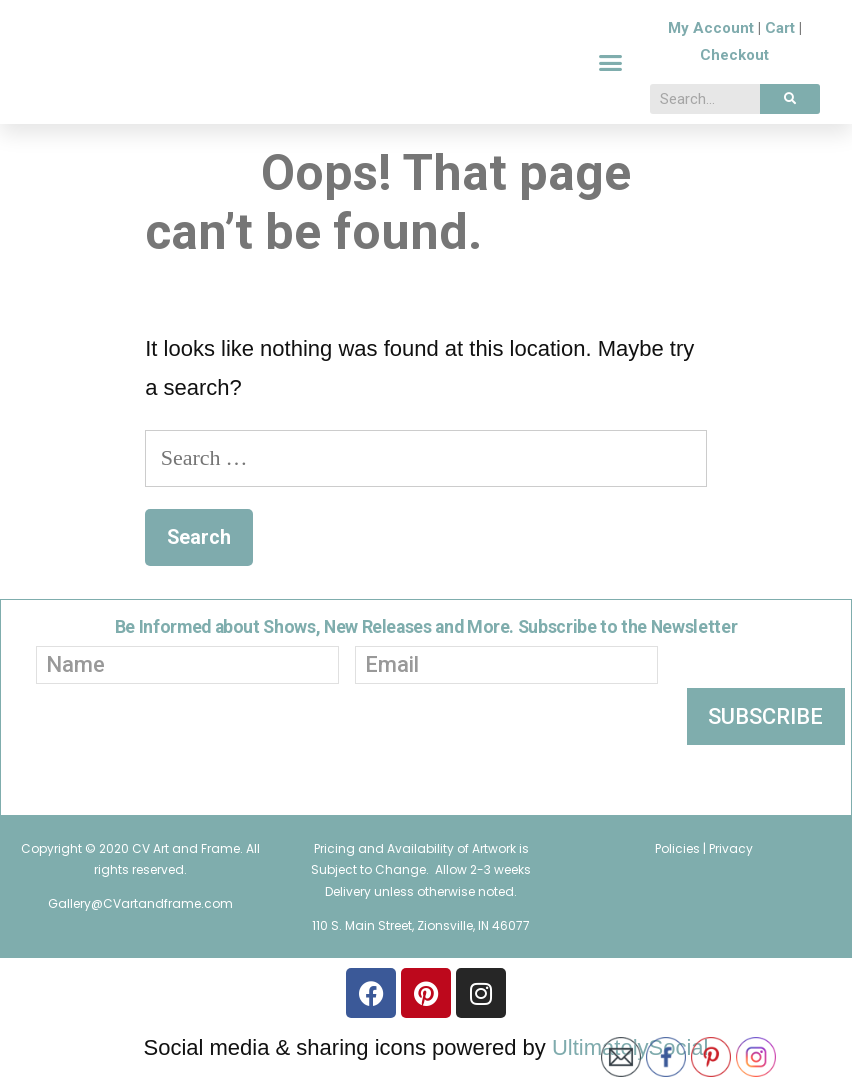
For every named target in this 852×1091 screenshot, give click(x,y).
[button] (611, 74)
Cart (780, 40)
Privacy (731, 871)
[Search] (790, 111)
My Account (711, 40)
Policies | (682, 871)
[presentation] (338, 779)
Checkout (734, 67)
